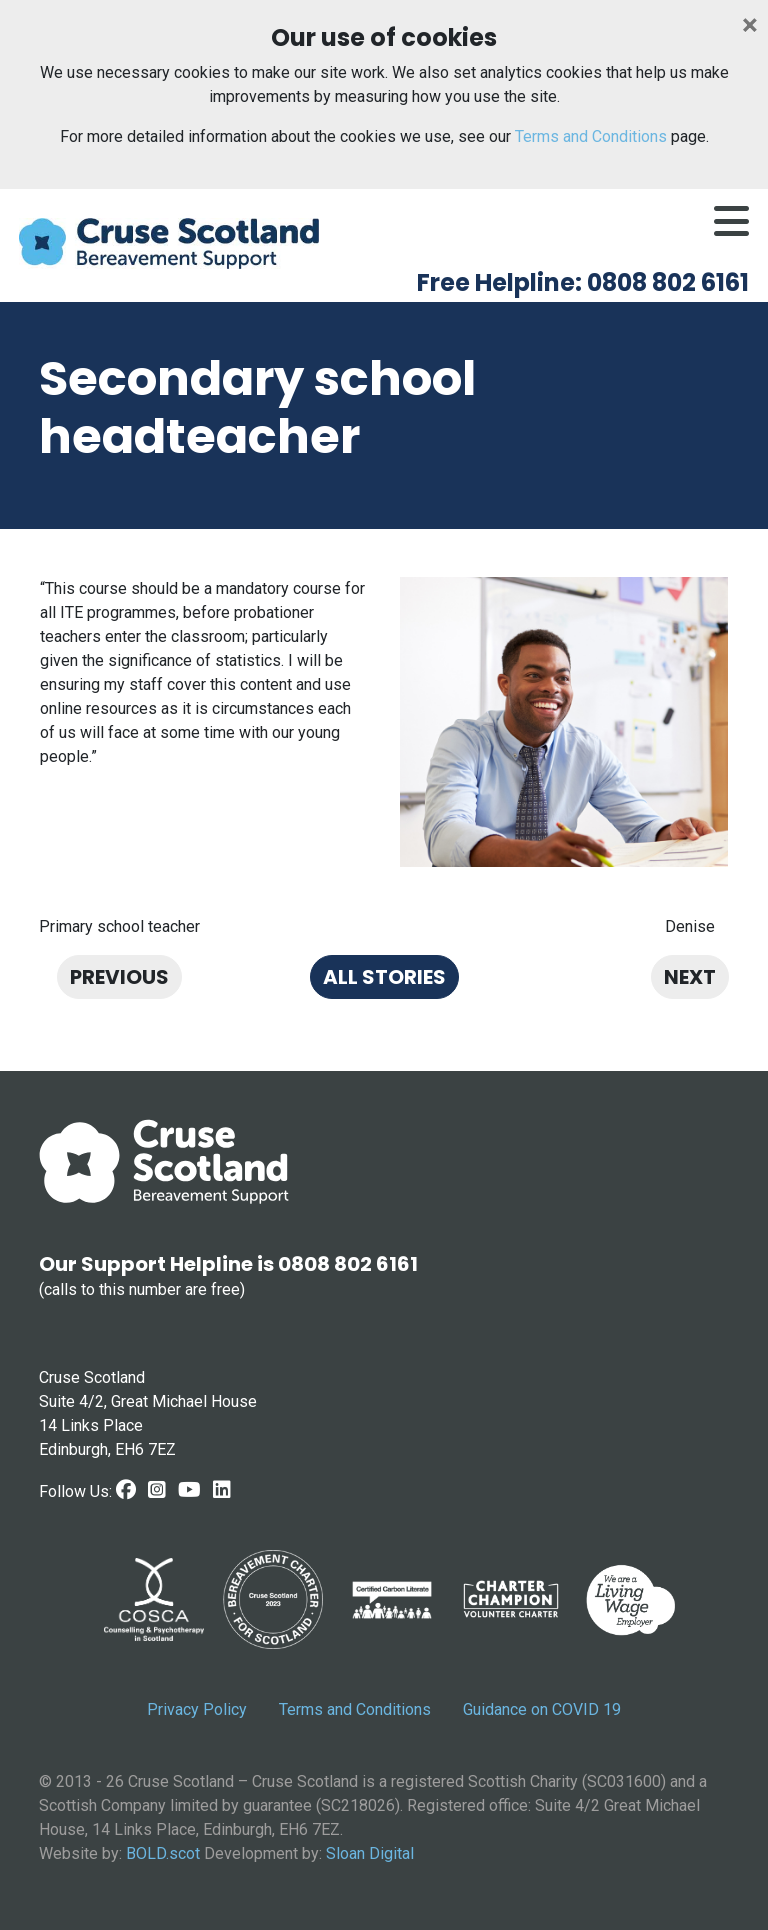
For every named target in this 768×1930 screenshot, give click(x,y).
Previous (119, 977)
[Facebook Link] (126, 1490)
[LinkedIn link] (222, 1490)
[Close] (750, 25)
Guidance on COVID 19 (542, 1709)
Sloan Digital (370, 1853)
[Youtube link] (189, 1490)
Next (690, 977)
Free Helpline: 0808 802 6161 (583, 282)
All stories (384, 977)
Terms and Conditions (591, 136)
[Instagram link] (157, 1490)
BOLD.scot (163, 1853)
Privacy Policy (197, 1709)
